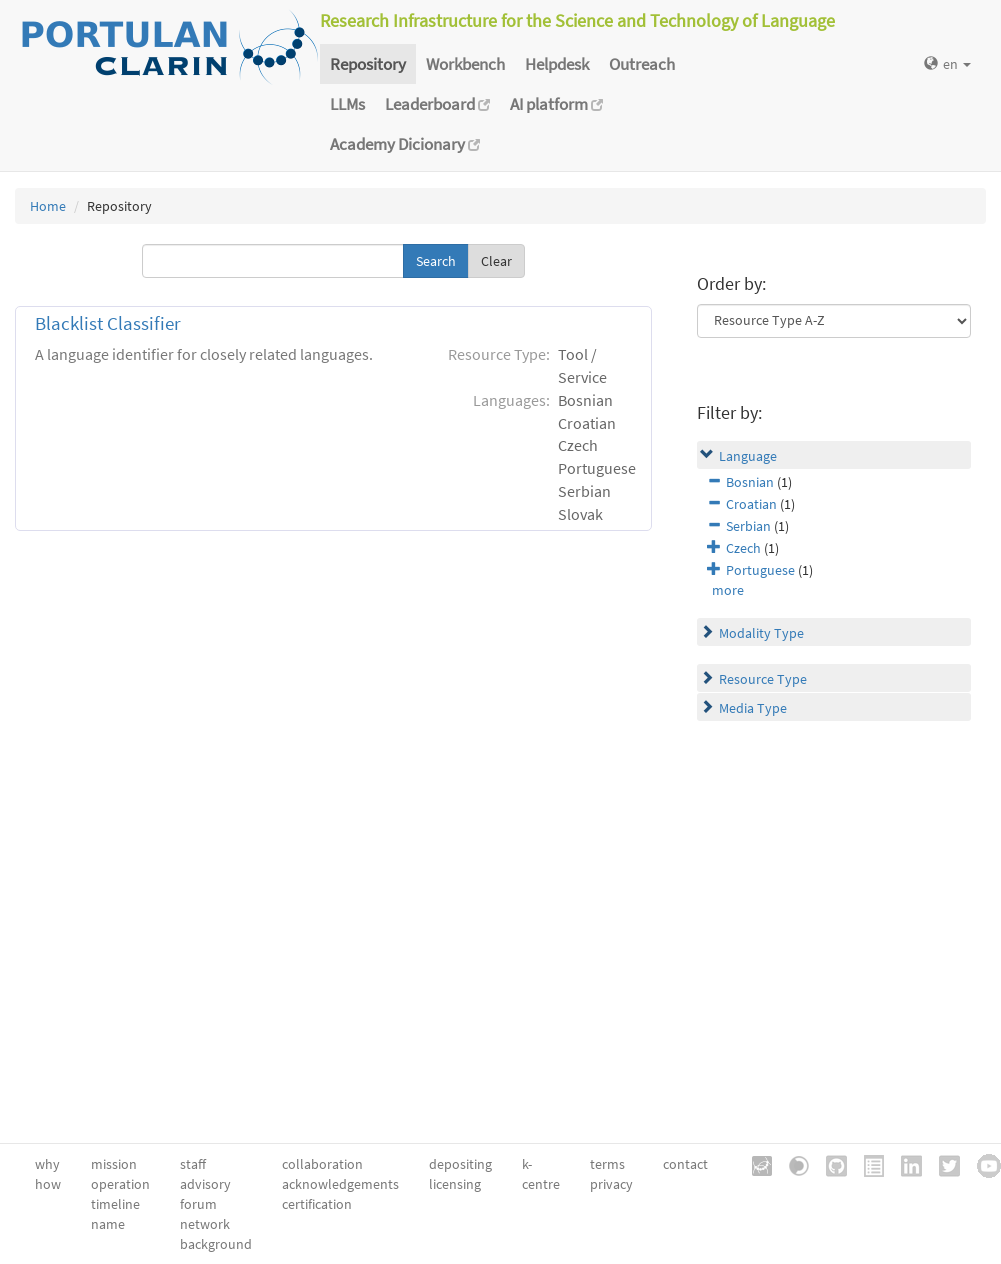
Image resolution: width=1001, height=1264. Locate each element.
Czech (743, 548)
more (728, 590)
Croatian (751, 504)
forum (198, 1204)
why (47, 1164)
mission (114, 1164)
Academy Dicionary (405, 144)
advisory (205, 1184)
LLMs (347, 104)
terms (607, 1164)
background (216, 1244)
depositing (460, 1164)
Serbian (748, 526)
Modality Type (761, 633)
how (48, 1184)
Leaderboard (437, 104)
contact (685, 1164)
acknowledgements (340, 1184)
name (108, 1224)
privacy (611, 1184)
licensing (455, 1184)
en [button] (947, 64)
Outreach (642, 64)
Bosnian (750, 482)
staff (193, 1164)
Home (48, 206)
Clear (496, 261)
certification (317, 1204)
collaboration (322, 1164)
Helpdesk (557, 64)
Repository (368, 64)
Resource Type (763, 679)
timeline (115, 1204)
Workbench (465, 64)
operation (120, 1184)
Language (748, 456)
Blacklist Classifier (108, 323)
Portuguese (760, 570)
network (205, 1224)
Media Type (753, 708)
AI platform (556, 104)
